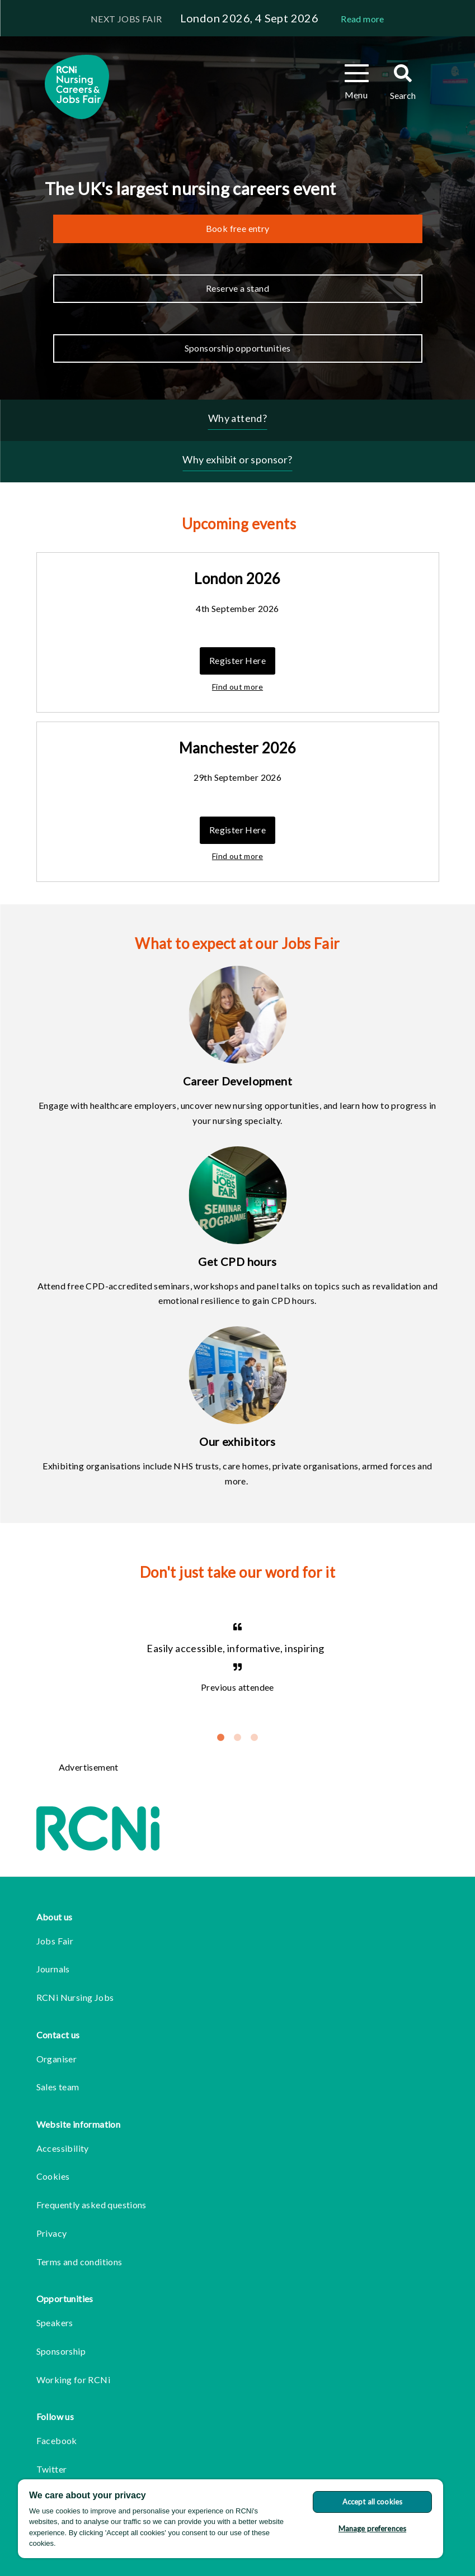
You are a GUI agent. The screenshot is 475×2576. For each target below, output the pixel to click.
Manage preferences (372, 2528)
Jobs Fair (55, 1940)
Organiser (56, 2058)
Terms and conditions (79, 2261)
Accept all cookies (372, 2501)
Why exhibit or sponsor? (237, 459)
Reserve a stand (237, 288)
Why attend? (237, 418)
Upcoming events (239, 524)
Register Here (237, 660)
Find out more (237, 686)
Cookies (53, 2176)
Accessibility (62, 2148)
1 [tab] (221, 1737)
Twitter (51, 2469)
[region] (230, 2518)
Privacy (51, 2233)
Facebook (56, 2440)
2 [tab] (237, 1737)
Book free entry (238, 228)
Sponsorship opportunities (238, 348)
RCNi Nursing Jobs (75, 1997)
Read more (362, 18)
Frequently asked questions (91, 2204)
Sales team (57, 2086)
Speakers (54, 2322)
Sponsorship (61, 2351)
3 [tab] (254, 1737)
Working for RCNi (73, 2379)
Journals (53, 1968)
